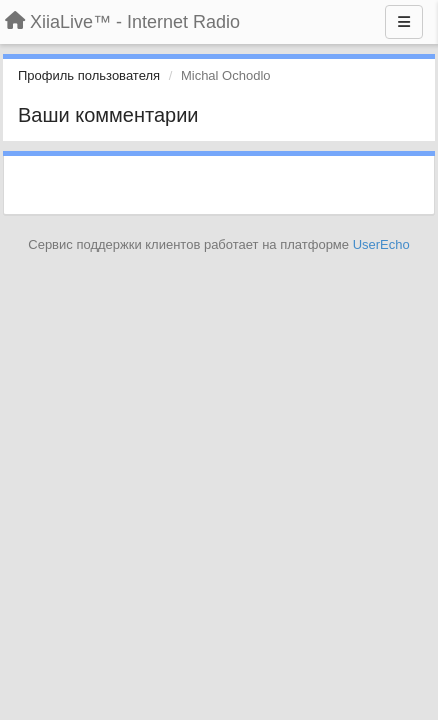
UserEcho (381, 244)
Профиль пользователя (89, 75)
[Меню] (404, 22)
